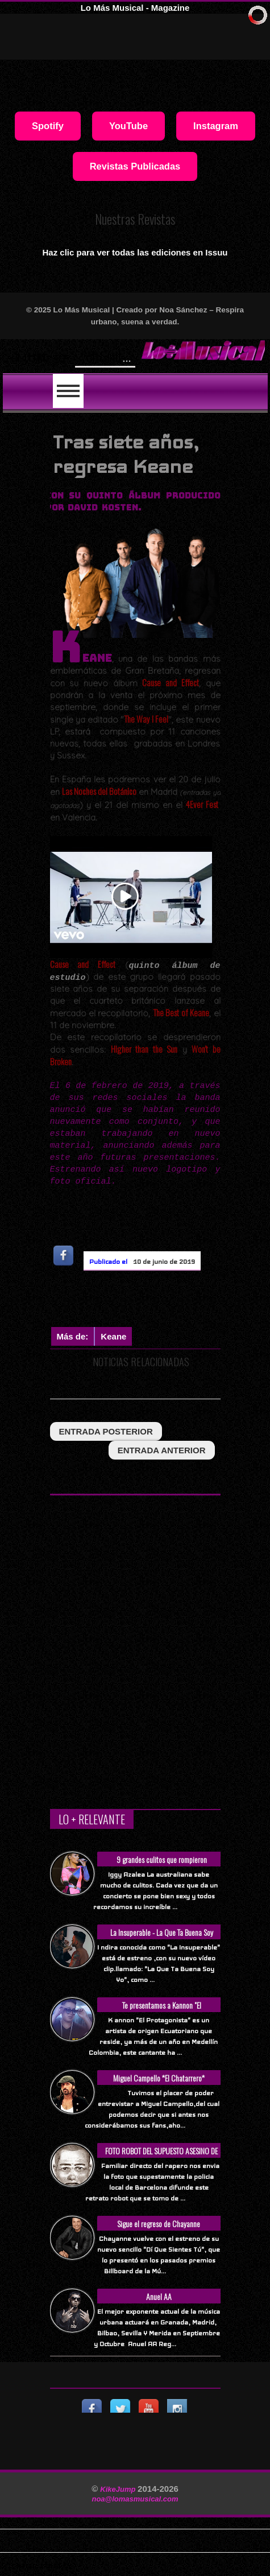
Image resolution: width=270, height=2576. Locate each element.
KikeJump (119, 2489)
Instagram (215, 126)
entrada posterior (106, 1431)
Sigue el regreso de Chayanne (158, 2223)
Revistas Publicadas (135, 166)
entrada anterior (162, 1450)
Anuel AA (159, 2296)
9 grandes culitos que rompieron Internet (162, 1865)
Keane (113, 1336)
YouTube (128, 126)
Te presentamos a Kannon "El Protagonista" (161, 2011)
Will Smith (104, 356)
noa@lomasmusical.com (135, 2499)
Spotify (48, 126)
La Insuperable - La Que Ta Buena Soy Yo (161, 1938)
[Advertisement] (160, 1301)
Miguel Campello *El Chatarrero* (159, 2078)
